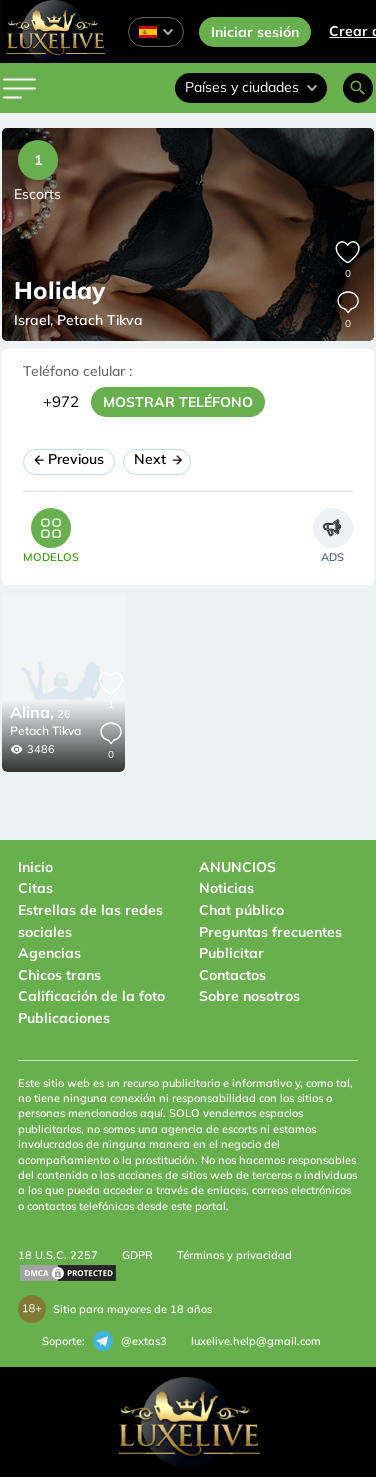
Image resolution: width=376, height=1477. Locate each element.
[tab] (51, 535)
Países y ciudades (251, 87)
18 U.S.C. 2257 (58, 1255)
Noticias (226, 888)
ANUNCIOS (237, 867)
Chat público (241, 910)
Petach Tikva (45, 730)
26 (40, 714)
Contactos (232, 975)
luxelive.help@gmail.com (256, 1341)
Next (157, 459)
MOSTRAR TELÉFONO (178, 402)
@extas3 (130, 1341)
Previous (69, 459)
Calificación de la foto (91, 996)
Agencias (49, 953)
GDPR (137, 1255)
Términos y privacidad (234, 1255)
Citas (35, 888)
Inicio (35, 867)
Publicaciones (64, 1018)
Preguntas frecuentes (270, 932)
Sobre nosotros (249, 996)
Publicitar (231, 953)
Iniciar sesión (255, 32)
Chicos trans (59, 975)
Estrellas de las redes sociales (90, 921)
